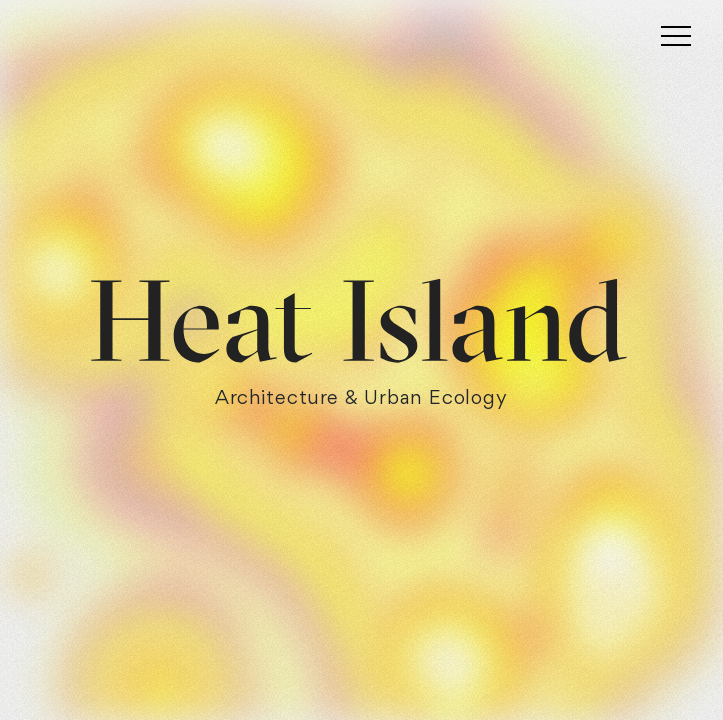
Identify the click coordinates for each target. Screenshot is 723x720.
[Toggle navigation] (676, 34)
